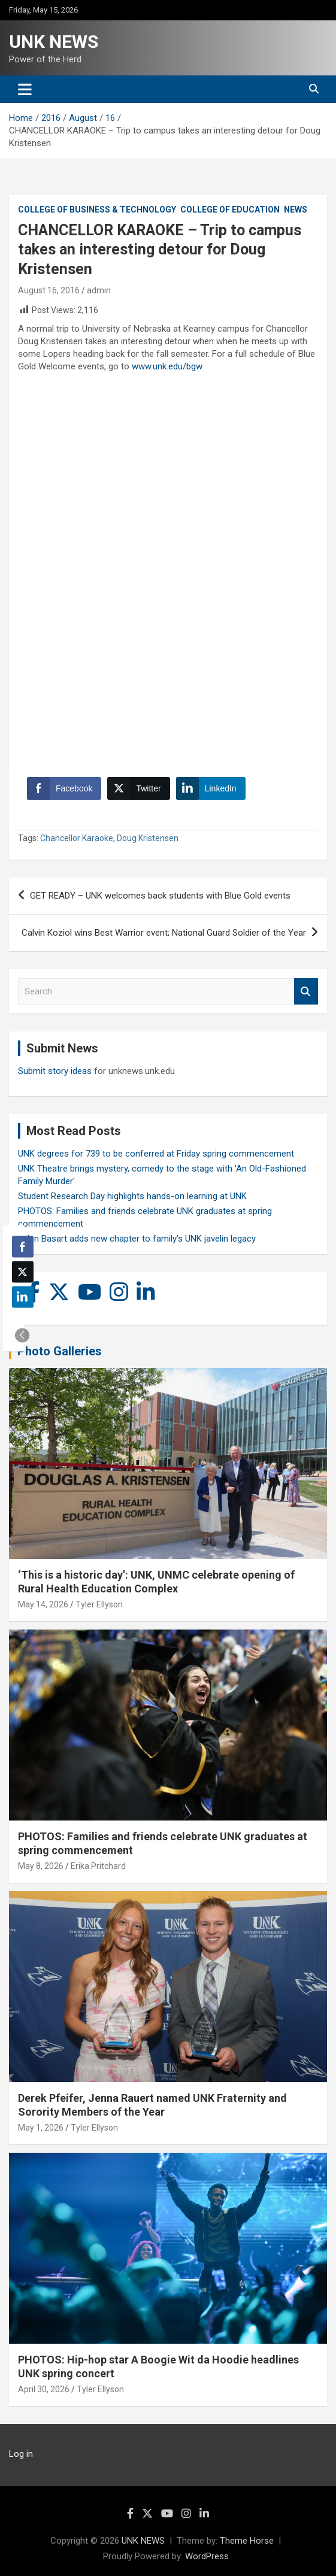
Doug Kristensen (147, 838)
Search (306, 991)
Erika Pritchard (98, 1866)
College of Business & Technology (97, 209)
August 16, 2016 (49, 290)
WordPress (207, 2556)
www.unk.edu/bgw (167, 366)
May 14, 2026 (43, 1604)
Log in (21, 2453)
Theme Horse (247, 2540)
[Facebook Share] (64, 788)
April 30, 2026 (43, 2389)
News (295, 209)
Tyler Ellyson (99, 1604)
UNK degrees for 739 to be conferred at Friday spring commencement (156, 1153)
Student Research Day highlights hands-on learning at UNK (132, 1196)
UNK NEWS (53, 41)
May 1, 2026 (40, 2127)
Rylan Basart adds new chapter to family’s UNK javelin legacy (137, 1238)
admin (99, 290)
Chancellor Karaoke (76, 838)
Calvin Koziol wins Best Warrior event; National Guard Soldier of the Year (164, 932)
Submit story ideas (55, 1071)
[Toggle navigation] (25, 89)
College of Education (230, 209)
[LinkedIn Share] (211, 788)
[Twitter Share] (138, 788)
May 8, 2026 (40, 1866)
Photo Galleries (59, 1351)
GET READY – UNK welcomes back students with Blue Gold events (160, 895)
